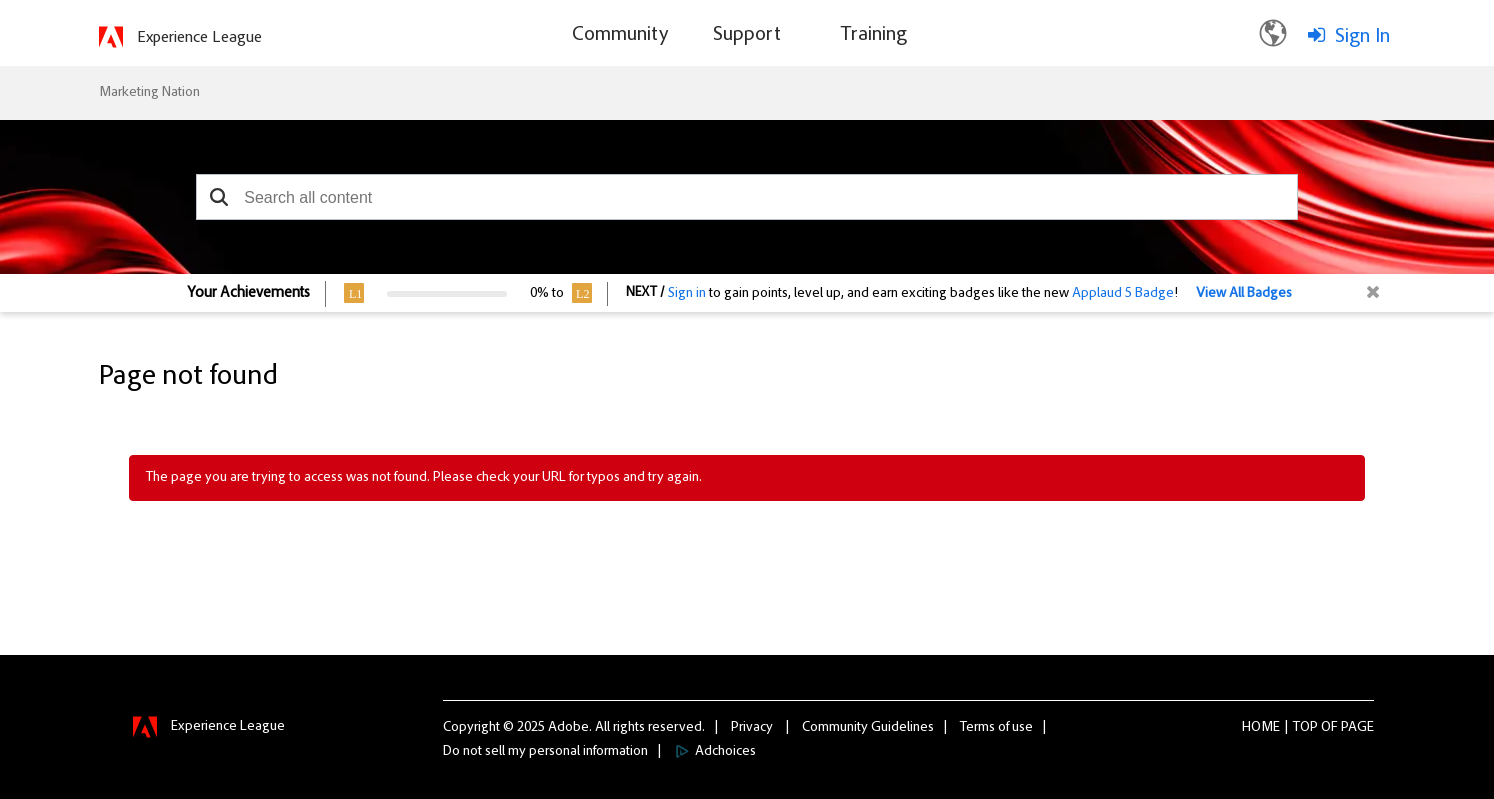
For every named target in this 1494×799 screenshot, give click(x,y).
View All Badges (1244, 294)
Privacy (752, 728)
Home (1261, 728)
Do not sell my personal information (545, 752)
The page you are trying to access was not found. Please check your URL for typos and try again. (424, 478)
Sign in (687, 294)
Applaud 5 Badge (1123, 294)
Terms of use (996, 728)
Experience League (199, 38)
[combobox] (747, 197)
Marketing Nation (149, 93)
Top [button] (1305, 728)
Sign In (1362, 37)
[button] (218, 197)
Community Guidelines (868, 728)
